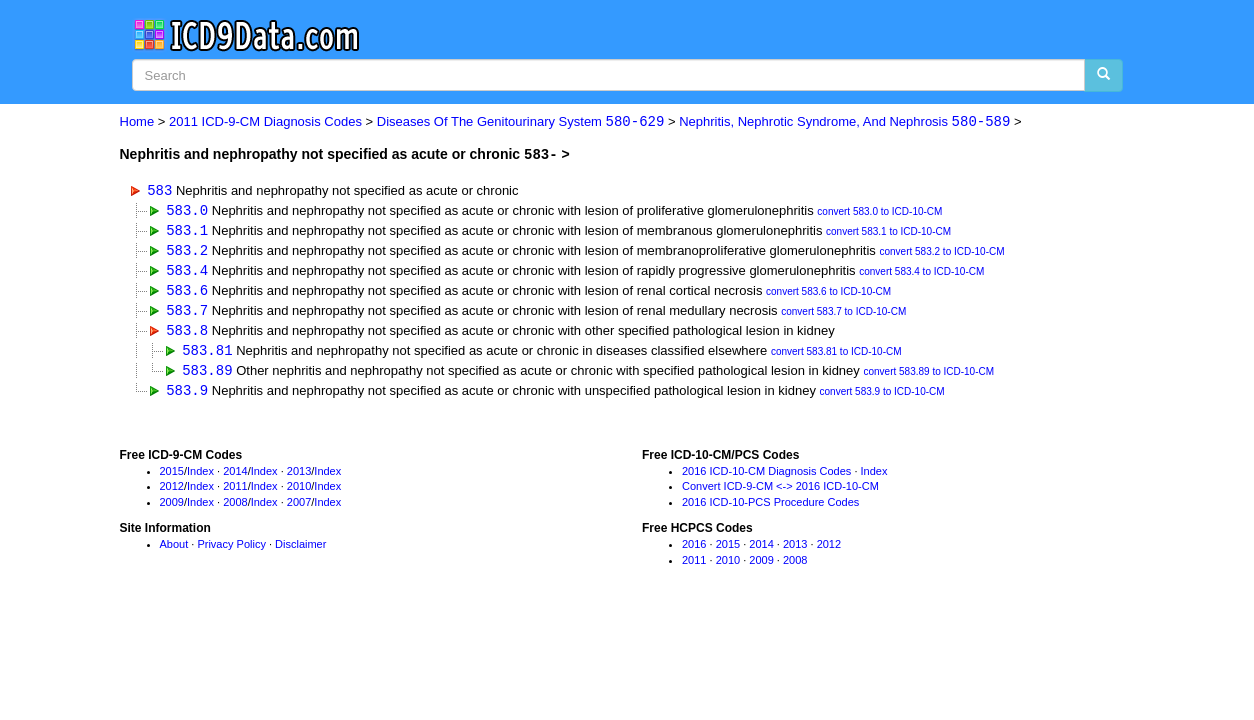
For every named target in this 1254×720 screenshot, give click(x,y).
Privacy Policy (231, 550)
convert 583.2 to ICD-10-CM (941, 253)
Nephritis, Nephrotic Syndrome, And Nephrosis (844, 122)
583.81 (207, 354)
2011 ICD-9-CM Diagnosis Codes (265, 122)
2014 (235, 476)
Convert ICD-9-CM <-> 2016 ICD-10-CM (780, 492)
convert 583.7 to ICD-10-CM (843, 315)
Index (200, 476)
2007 (299, 508)
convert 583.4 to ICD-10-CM (921, 273)
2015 (172, 476)
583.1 (187, 230)
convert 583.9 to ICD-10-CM (882, 397)
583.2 (187, 251)
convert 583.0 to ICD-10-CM (879, 212)
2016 (694, 550)
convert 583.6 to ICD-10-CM (828, 294)
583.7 (187, 313)
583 (159, 189)
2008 (235, 508)
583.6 (187, 292)
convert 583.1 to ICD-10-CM (888, 232)
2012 (172, 492)
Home (137, 122)
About (174, 550)
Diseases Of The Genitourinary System (521, 122)
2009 (172, 508)
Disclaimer (300, 550)
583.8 (187, 333)
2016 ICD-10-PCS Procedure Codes (770, 508)
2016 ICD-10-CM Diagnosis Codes (766, 476)
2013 (299, 476)
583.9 (187, 395)
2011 (235, 492)
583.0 (187, 210)
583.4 (187, 271)
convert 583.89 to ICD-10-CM (928, 376)
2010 (299, 492)
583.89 (207, 374)
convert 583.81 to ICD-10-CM (836, 356)
